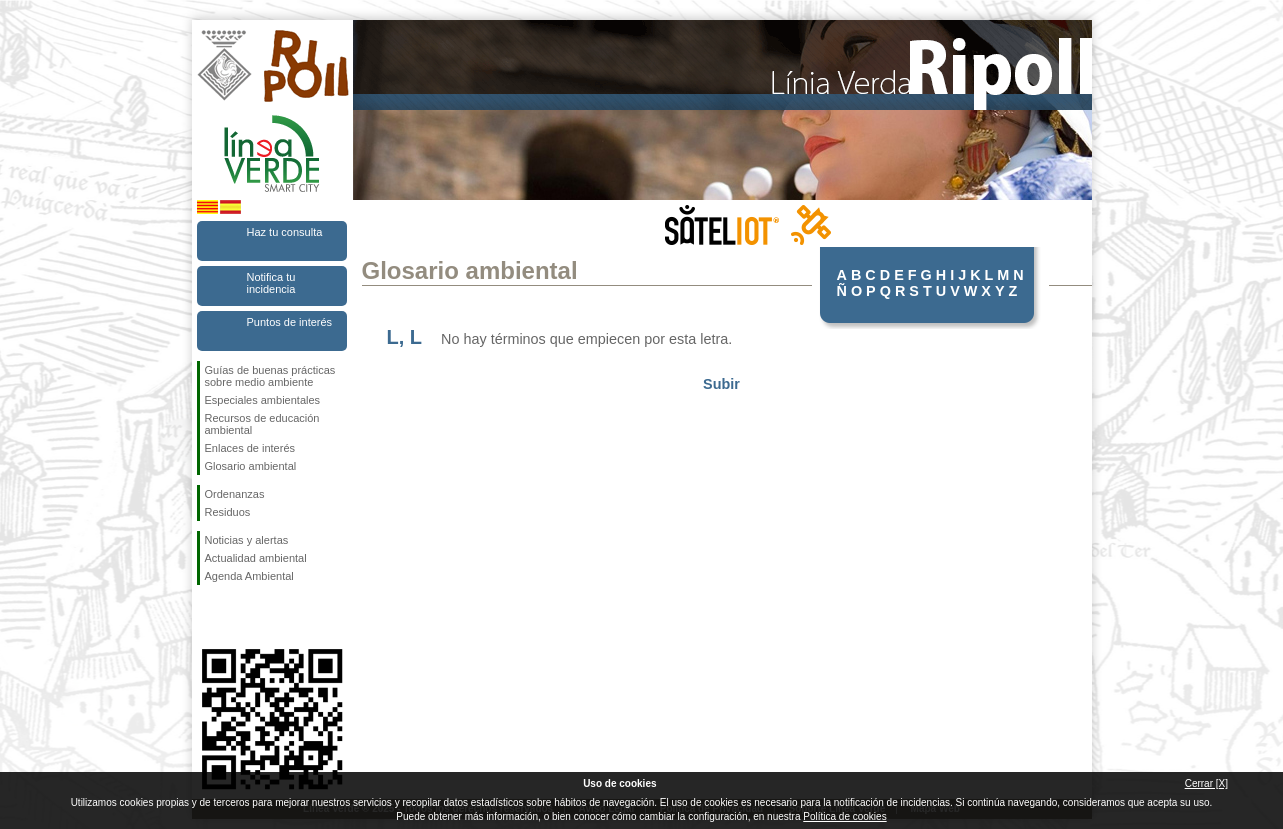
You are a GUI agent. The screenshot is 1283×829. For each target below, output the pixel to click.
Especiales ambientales (263, 400)
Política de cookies (844, 816)
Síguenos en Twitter (242, 617)
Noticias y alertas (247, 540)
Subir (721, 384)
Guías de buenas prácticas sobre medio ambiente (270, 376)
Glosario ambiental (251, 466)
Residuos (228, 512)
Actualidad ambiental (256, 558)
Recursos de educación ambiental (262, 424)
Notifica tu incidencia (271, 283)
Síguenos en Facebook (209, 617)
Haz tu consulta (285, 232)
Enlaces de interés (250, 448)
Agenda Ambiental (249, 576)
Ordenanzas (235, 494)
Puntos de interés (290, 322)
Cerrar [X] (1206, 783)
